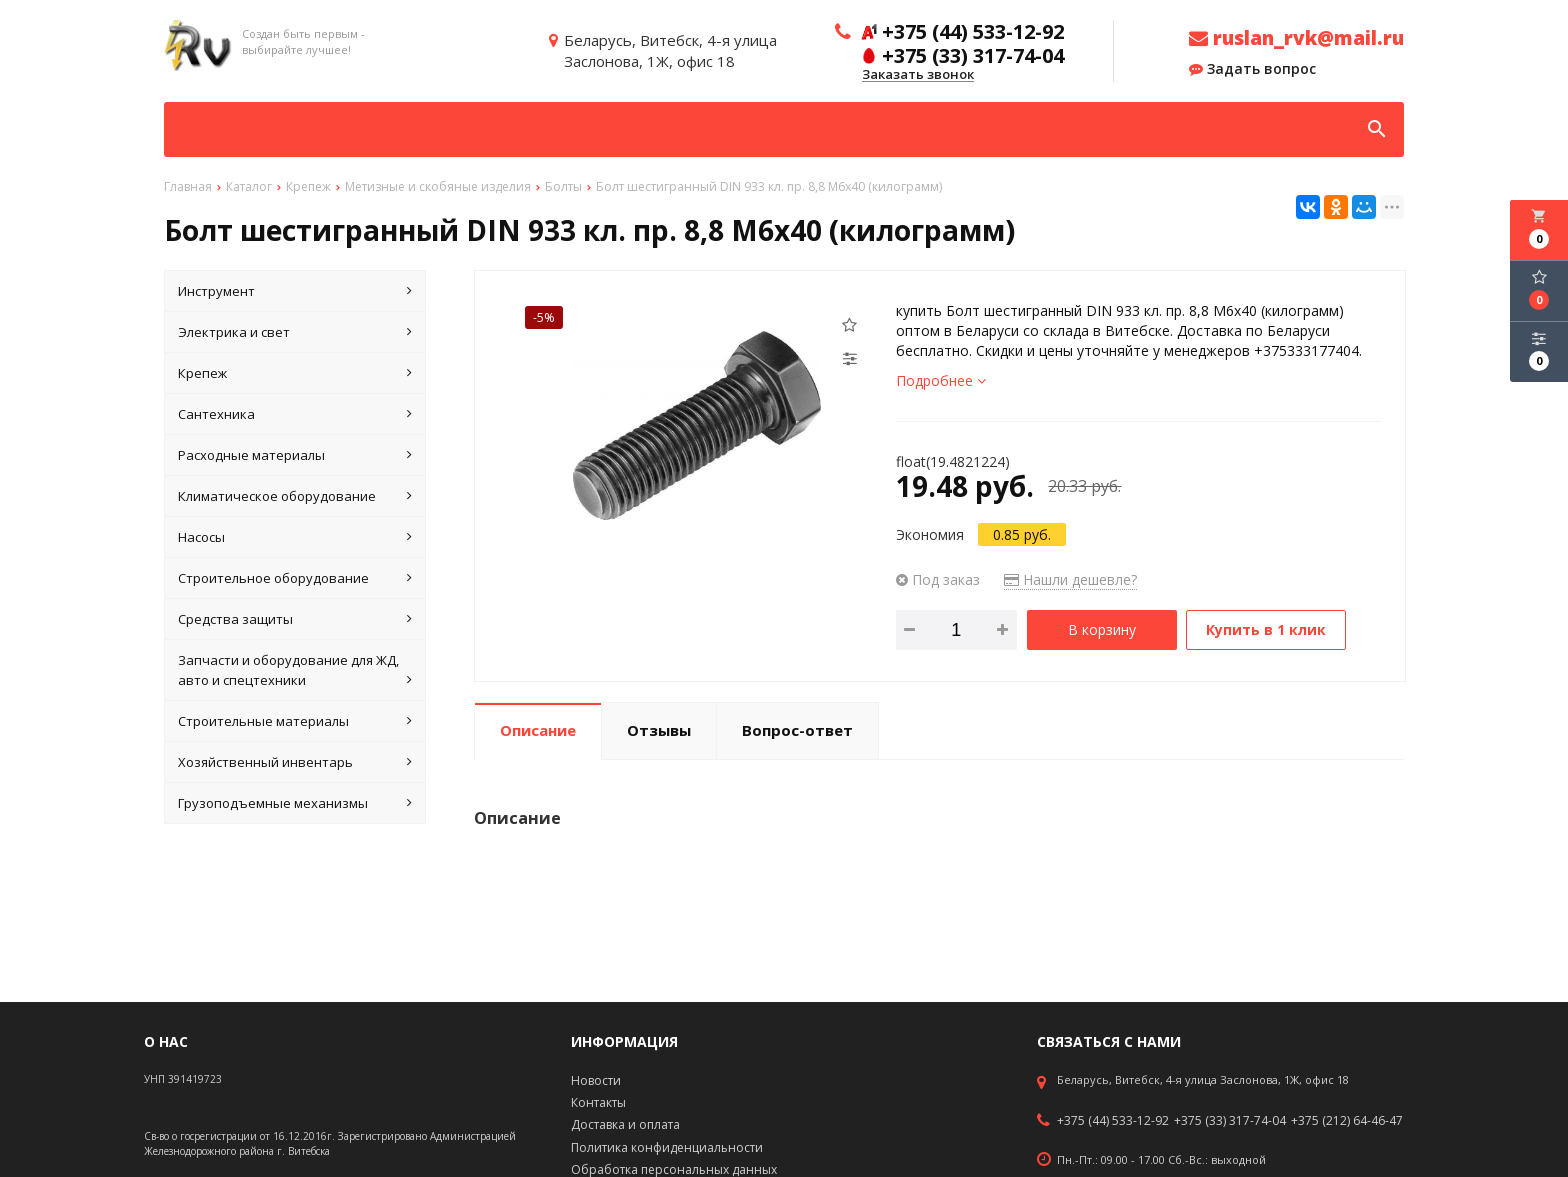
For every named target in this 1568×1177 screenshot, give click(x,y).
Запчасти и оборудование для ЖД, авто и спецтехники (295, 670)
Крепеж (295, 373)
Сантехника (295, 414)
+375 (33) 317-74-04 (1230, 1121)
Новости (596, 1080)
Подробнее (941, 380)
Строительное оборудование (295, 578)
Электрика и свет (295, 332)
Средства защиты (295, 619)
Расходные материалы (295, 455)
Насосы (295, 537)
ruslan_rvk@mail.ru (1296, 38)
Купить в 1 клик (1267, 629)
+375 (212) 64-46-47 (1347, 1121)
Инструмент (295, 291)
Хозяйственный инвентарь (295, 762)
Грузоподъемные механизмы (295, 803)
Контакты (598, 1102)
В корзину (1102, 629)
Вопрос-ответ (797, 729)
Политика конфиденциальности (667, 1147)
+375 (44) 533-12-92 (1113, 1121)
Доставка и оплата (625, 1124)
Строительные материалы (295, 721)
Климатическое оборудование (295, 496)
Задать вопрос (1252, 69)
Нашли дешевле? (1070, 579)
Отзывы (659, 729)
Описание (538, 729)
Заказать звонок (918, 75)
